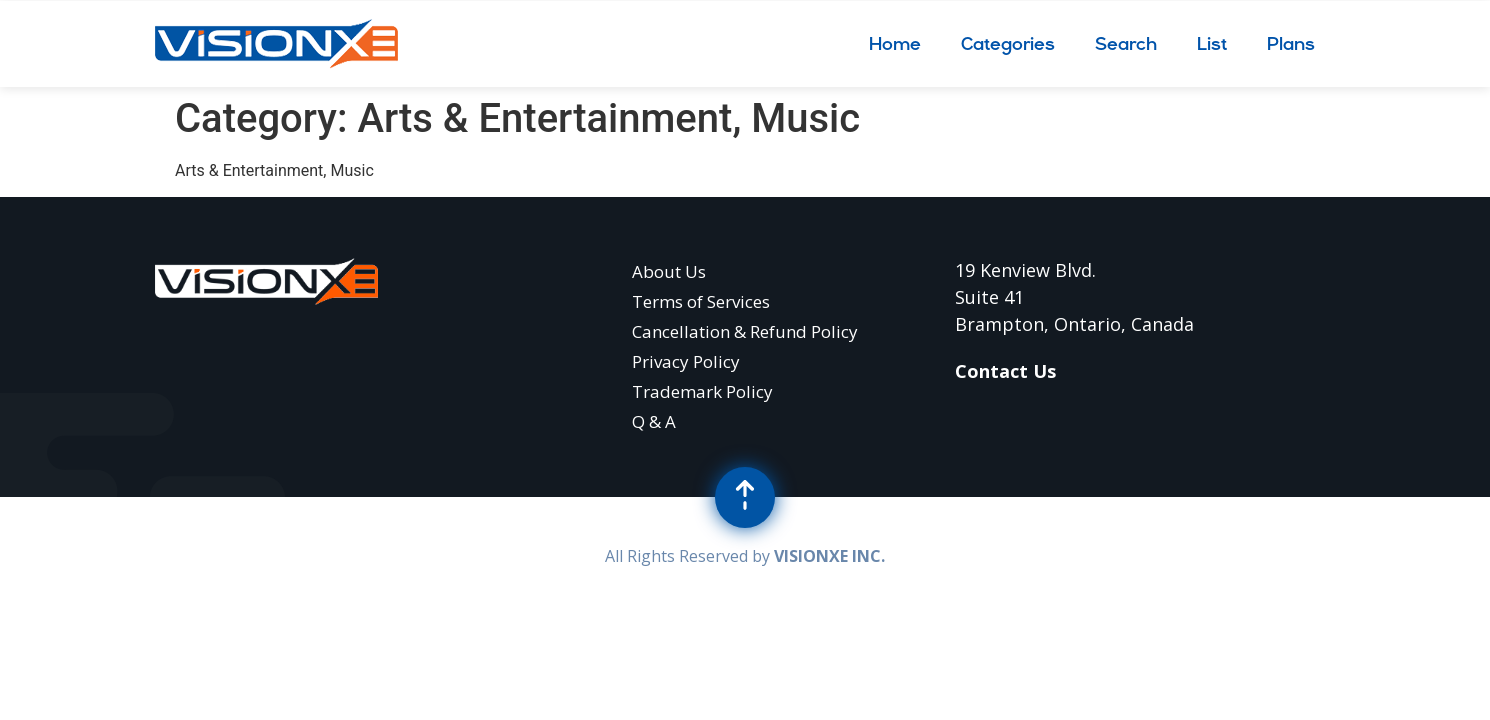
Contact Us (1005, 371)
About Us (669, 271)
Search (1126, 43)
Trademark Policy (702, 391)
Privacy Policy (686, 361)
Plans (1291, 43)
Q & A (654, 421)
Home (895, 43)
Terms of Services (701, 301)
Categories (1008, 43)
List (1212, 43)
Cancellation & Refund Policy (745, 331)
